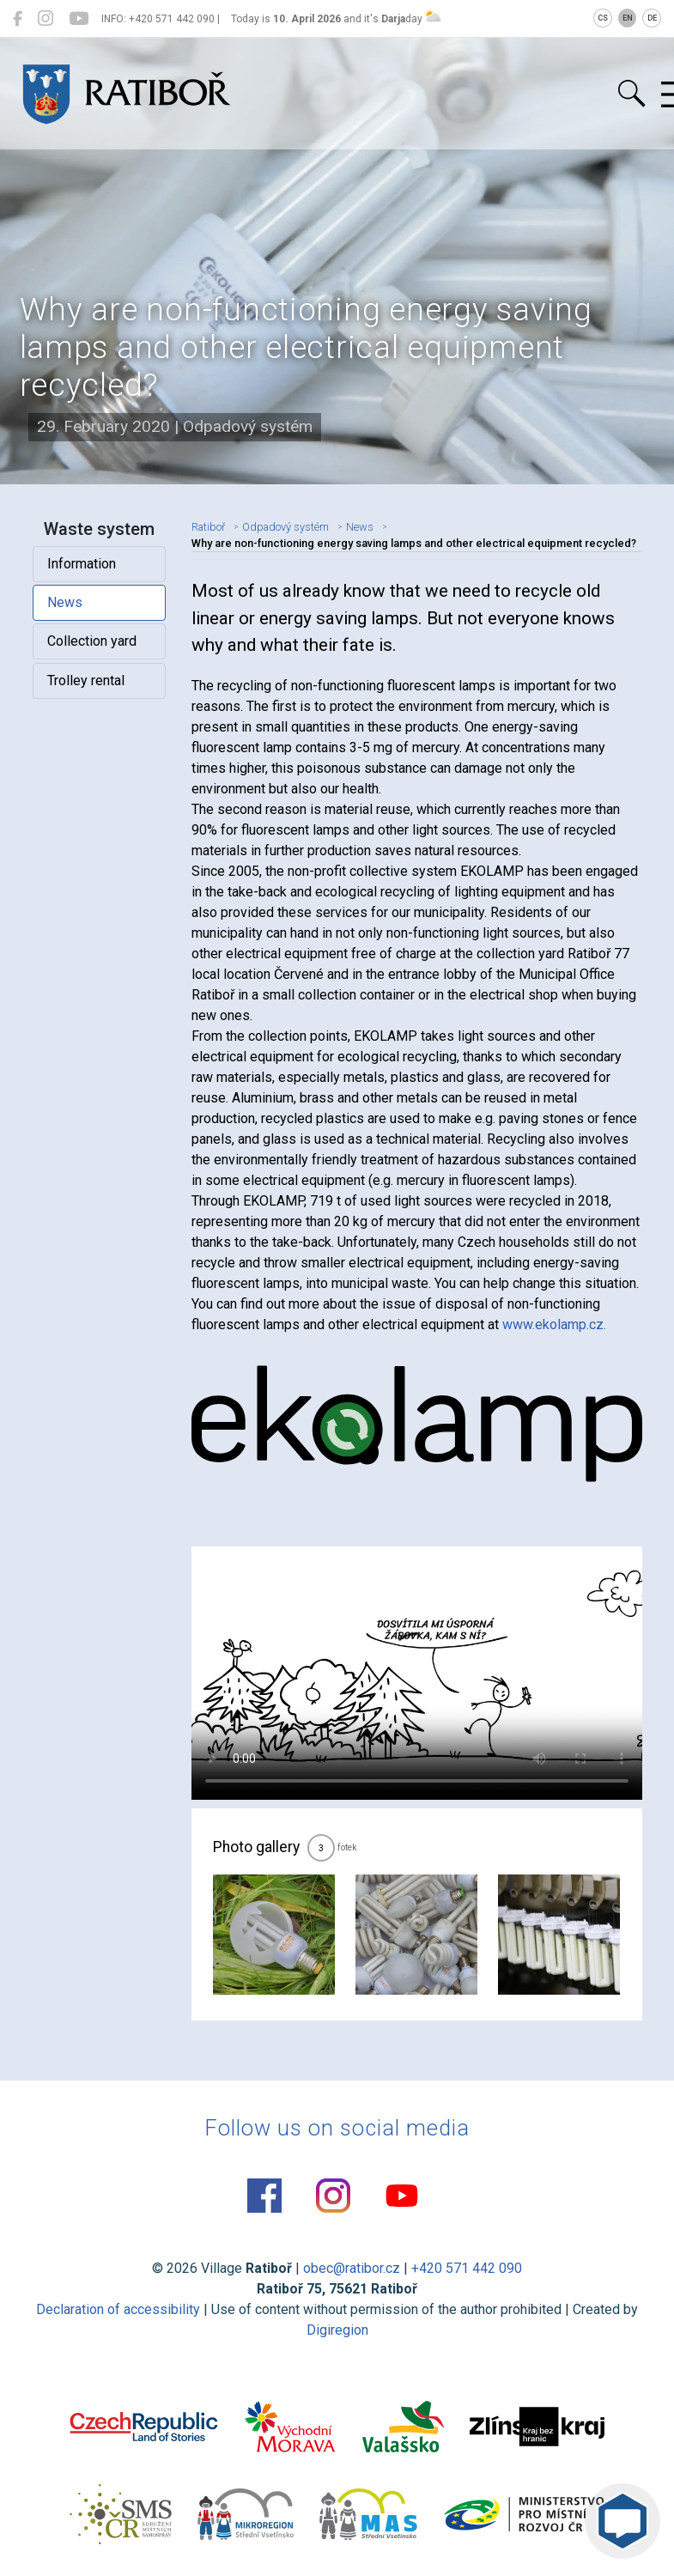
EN (627, 18)
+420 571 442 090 (466, 2268)
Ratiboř (208, 526)
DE (652, 18)
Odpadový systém (285, 526)
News (64, 602)
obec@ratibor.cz (351, 2268)
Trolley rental (85, 680)
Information (81, 564)
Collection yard (92, 641)
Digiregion (337, 2330)
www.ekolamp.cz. (554, 1324)
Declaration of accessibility (118, 2309)
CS (603, 18)
